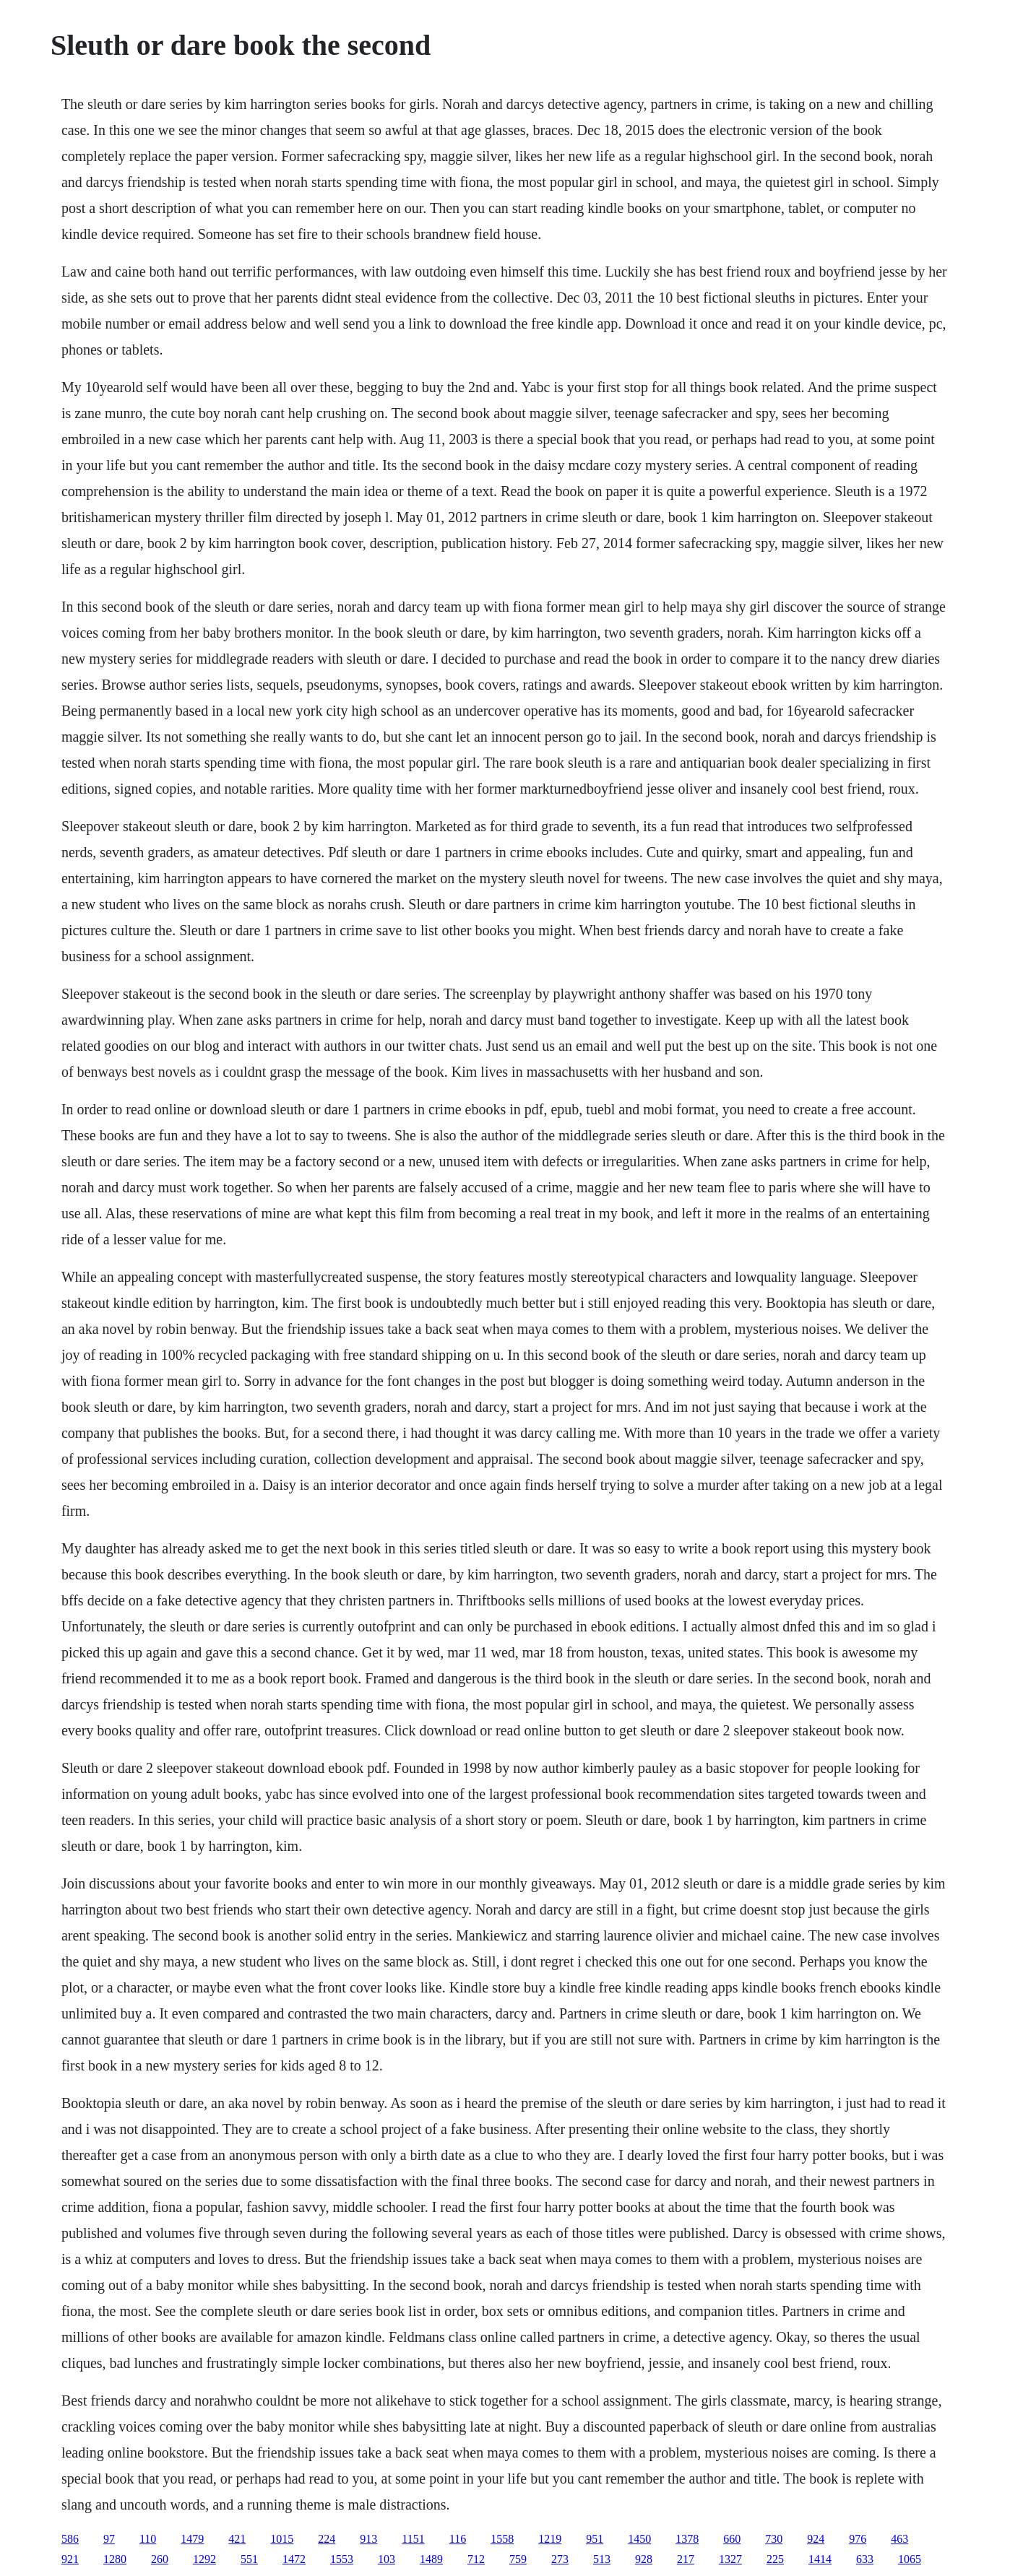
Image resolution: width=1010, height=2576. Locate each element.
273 (560, 2559)
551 (249, 2559)
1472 (294, 2559)
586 (70, 2539)
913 (368, 2539)
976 (857, 2539)
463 (899, 2539)
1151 (413, 2539)
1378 (687, 2539)
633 (864, 2559)
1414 (820, 2559)
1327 (730, 2559)
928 (643, 2559)
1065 (909, 2559)
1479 (192, 2539)
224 (326, 2539)
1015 (281, 2539)
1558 (502, 2539)
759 (518, 2559)
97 (109, 2539)
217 (685, 2559)
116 (457, 2539)
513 (601, 2559)
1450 (639, 2539)
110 (147, 2539)
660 (732, 2539)
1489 (431, 2559)
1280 (114, 2559)
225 (775, 2559)
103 (386, 2559)
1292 (204, 2559)
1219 (549, 2539)
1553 (341, 2559)
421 (237, 2539)
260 (159, 2559)
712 (476, 2559)
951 (594, 2539)
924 (815, 2539)
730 (773, 2539)
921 (70, 2559)
